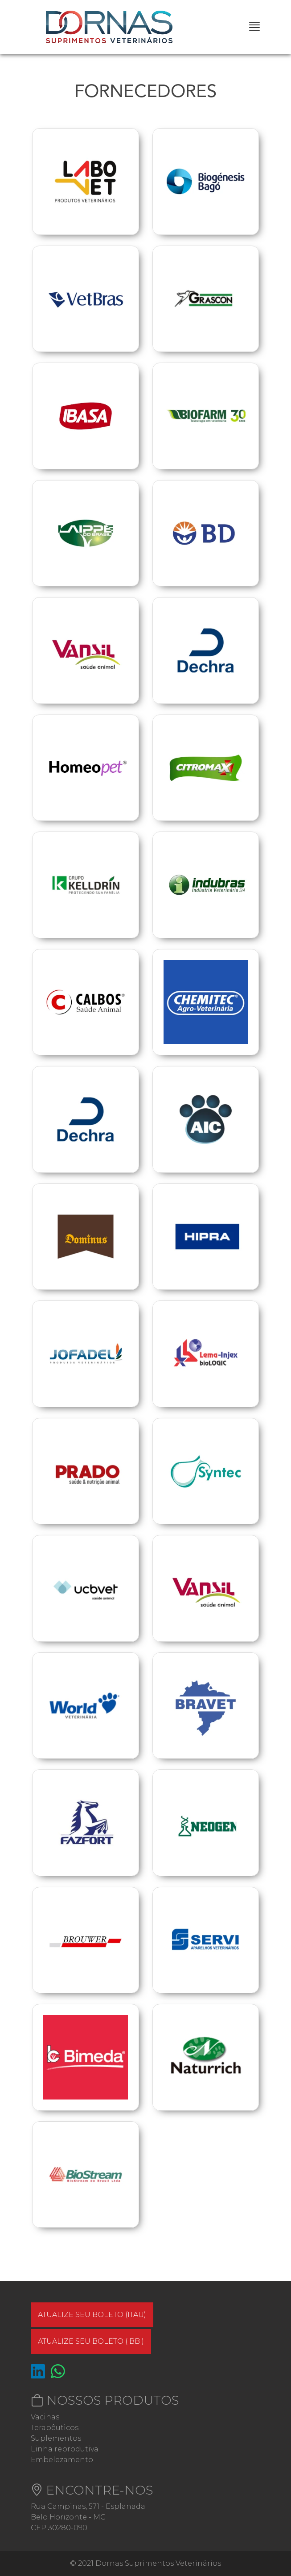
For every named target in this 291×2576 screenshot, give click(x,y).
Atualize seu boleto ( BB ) (91, 2341)
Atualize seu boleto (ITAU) (92, 2314)
